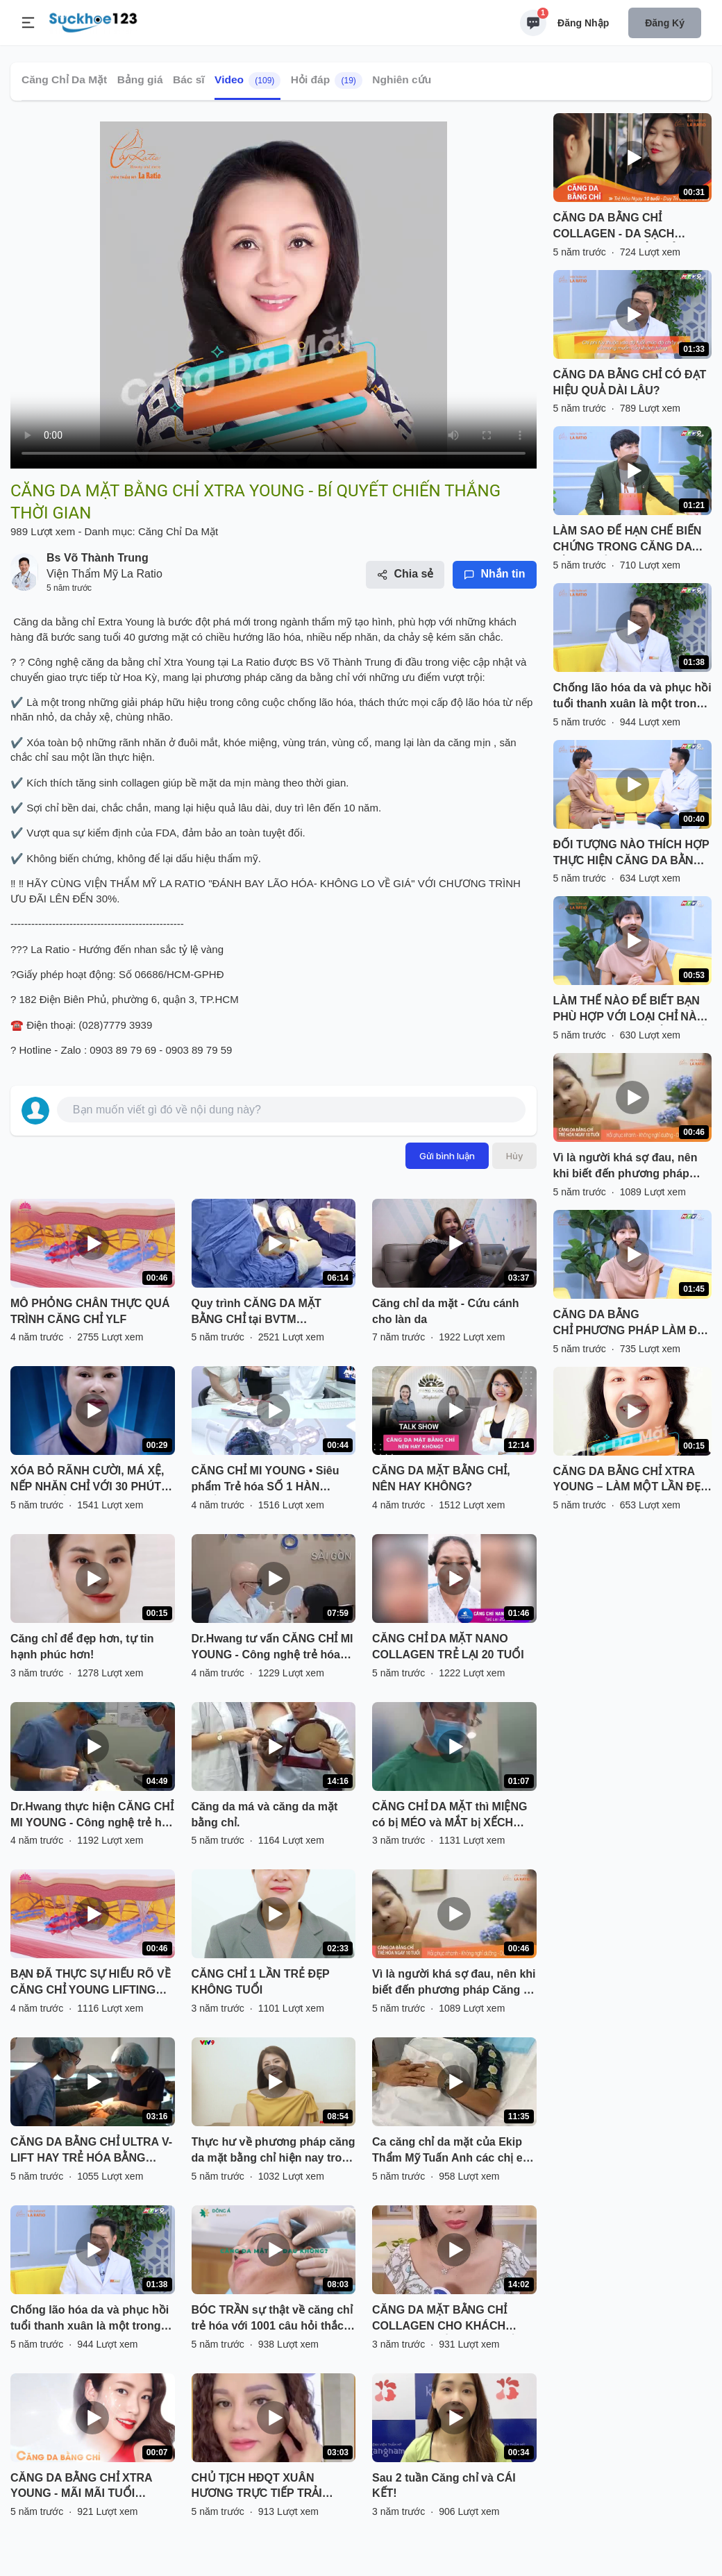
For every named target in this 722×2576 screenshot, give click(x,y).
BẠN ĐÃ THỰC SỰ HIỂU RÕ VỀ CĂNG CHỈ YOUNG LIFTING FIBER (90, 1983)
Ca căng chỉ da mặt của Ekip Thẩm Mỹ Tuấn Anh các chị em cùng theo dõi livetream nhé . (452, 2151)
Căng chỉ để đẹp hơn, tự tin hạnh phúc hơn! (82, 1646)
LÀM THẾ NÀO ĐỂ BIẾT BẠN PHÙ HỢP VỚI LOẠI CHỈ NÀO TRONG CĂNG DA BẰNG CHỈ (629, 1010)
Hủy (514, 1155)
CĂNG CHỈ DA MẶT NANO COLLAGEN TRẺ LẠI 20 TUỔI (448, 1646)
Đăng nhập (583, 22)
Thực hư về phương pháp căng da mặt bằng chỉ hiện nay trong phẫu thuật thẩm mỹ (273, 2151)
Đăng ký (665, 22)
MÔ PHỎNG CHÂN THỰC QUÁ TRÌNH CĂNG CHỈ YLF (89, 1311)
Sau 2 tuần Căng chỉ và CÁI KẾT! (444, 2486)
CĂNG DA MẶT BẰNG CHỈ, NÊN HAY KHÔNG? (441, 1478)
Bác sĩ (189, 79)
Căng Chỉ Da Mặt (64, 79)
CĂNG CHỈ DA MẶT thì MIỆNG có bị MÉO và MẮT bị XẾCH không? (449, 1816)
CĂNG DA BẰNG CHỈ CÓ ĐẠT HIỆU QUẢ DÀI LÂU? (630, 382)
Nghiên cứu (401, 79)
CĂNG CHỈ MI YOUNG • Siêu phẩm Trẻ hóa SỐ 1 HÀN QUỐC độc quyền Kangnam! (267, 1480)
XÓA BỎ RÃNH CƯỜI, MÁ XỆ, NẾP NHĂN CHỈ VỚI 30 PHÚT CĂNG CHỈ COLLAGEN (87, 1480)
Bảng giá (140, 79)
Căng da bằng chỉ (54, 622)
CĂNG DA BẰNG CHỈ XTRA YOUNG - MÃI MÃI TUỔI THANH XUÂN (81, 2487)
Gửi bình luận (447, 1155)
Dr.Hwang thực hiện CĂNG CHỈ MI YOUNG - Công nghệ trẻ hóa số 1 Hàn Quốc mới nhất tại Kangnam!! (92, 1816)
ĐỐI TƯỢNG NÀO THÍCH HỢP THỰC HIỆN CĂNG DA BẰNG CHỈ (631, 854)
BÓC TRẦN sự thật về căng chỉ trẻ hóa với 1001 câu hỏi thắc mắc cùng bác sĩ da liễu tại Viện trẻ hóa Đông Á (272, 2319)
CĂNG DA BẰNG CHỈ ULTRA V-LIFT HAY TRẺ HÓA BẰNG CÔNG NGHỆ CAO (91, 2151)
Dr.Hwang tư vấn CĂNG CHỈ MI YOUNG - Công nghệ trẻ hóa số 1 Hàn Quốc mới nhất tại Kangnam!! (272, 1648)
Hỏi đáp (326, 80)
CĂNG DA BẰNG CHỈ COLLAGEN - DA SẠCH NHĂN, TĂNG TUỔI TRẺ (615, 227)
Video (247, 80)
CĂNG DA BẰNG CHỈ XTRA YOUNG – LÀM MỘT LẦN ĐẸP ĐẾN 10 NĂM (630, 1480)
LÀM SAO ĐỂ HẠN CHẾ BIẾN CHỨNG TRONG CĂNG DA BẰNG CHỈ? (627, 540)
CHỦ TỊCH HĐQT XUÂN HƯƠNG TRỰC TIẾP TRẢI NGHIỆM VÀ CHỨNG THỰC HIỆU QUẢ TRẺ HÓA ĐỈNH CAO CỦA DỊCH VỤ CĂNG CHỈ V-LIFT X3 (272, 2487)
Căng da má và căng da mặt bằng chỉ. (265, 1814)
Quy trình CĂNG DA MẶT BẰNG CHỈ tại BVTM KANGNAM (256, 1312)
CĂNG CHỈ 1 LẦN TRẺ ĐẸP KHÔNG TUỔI (261, 1982)
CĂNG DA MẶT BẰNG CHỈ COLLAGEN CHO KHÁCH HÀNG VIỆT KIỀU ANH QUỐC (447, 2319)
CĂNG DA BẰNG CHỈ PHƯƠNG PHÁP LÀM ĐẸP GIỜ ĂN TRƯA (632, 1323)
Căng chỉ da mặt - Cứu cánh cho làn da (445, 1311)
